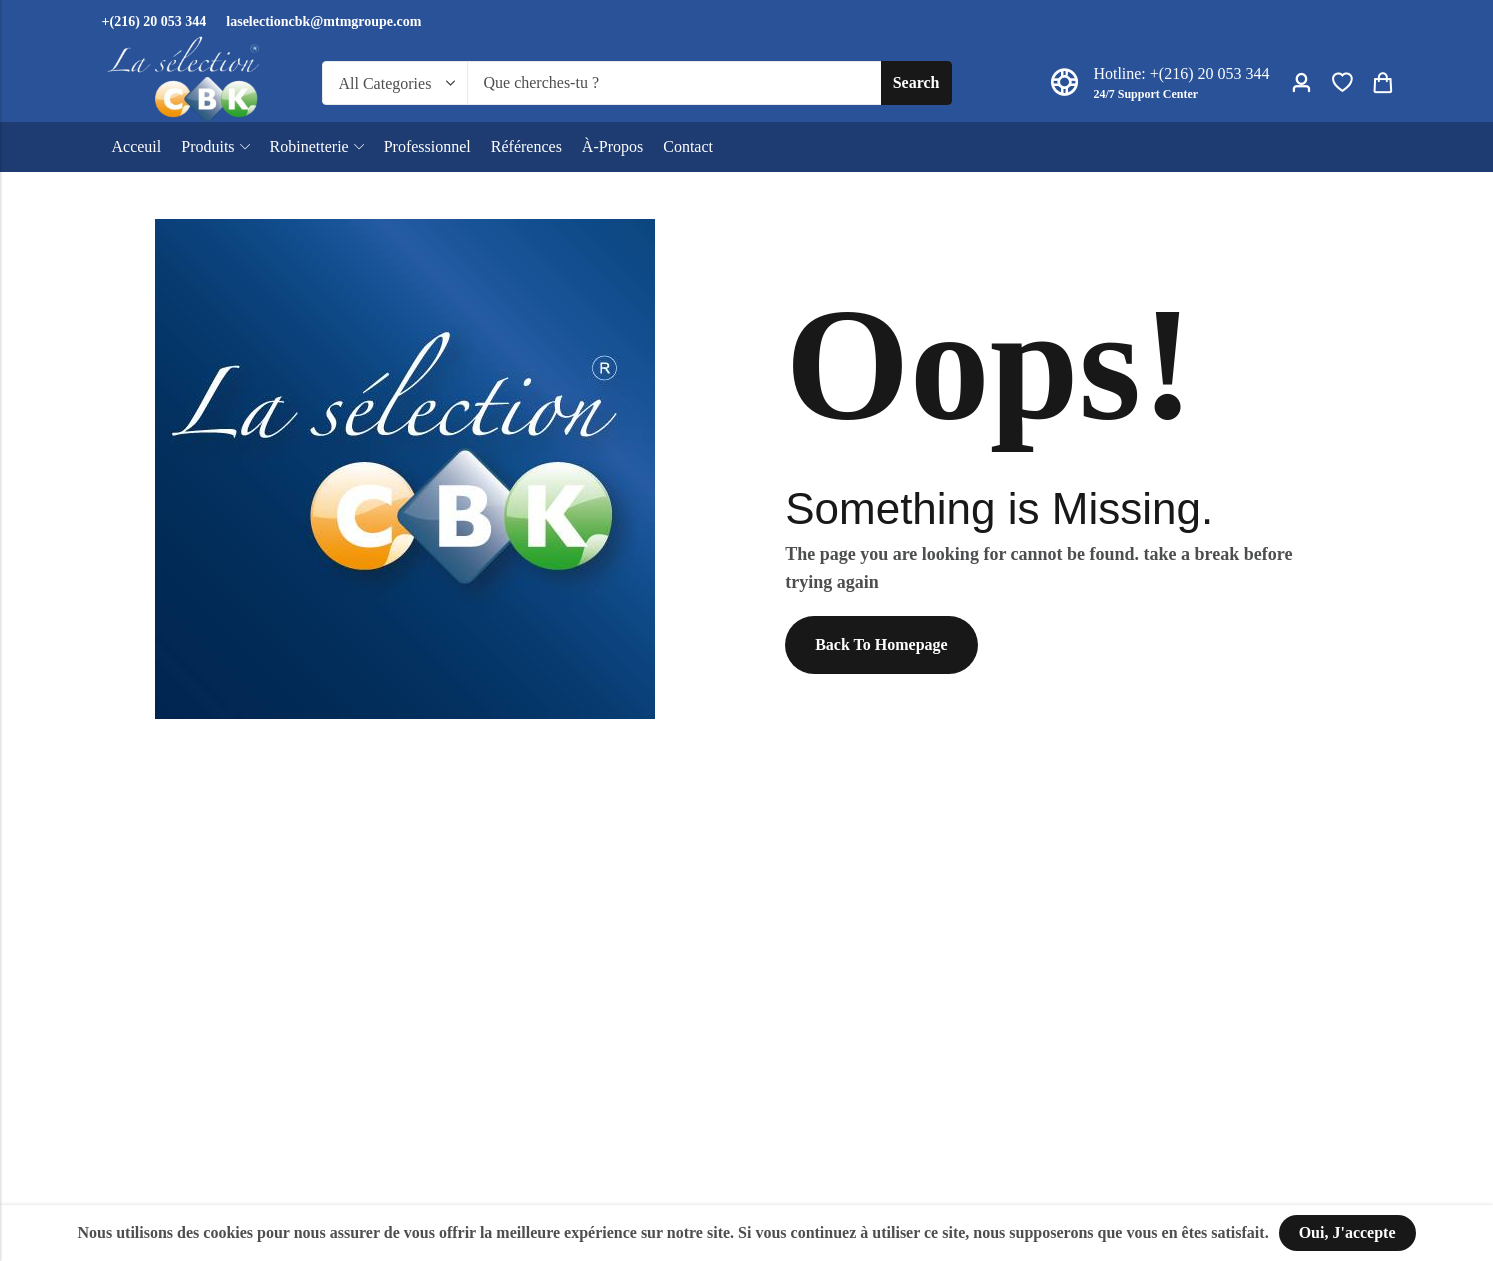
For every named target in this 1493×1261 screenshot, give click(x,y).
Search (916, 82)
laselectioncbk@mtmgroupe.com (323, 21)
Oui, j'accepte (1347, 1232)
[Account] (1301, 83)
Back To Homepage (881, 644)
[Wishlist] (1342, 83)
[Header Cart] (1382, 83)
